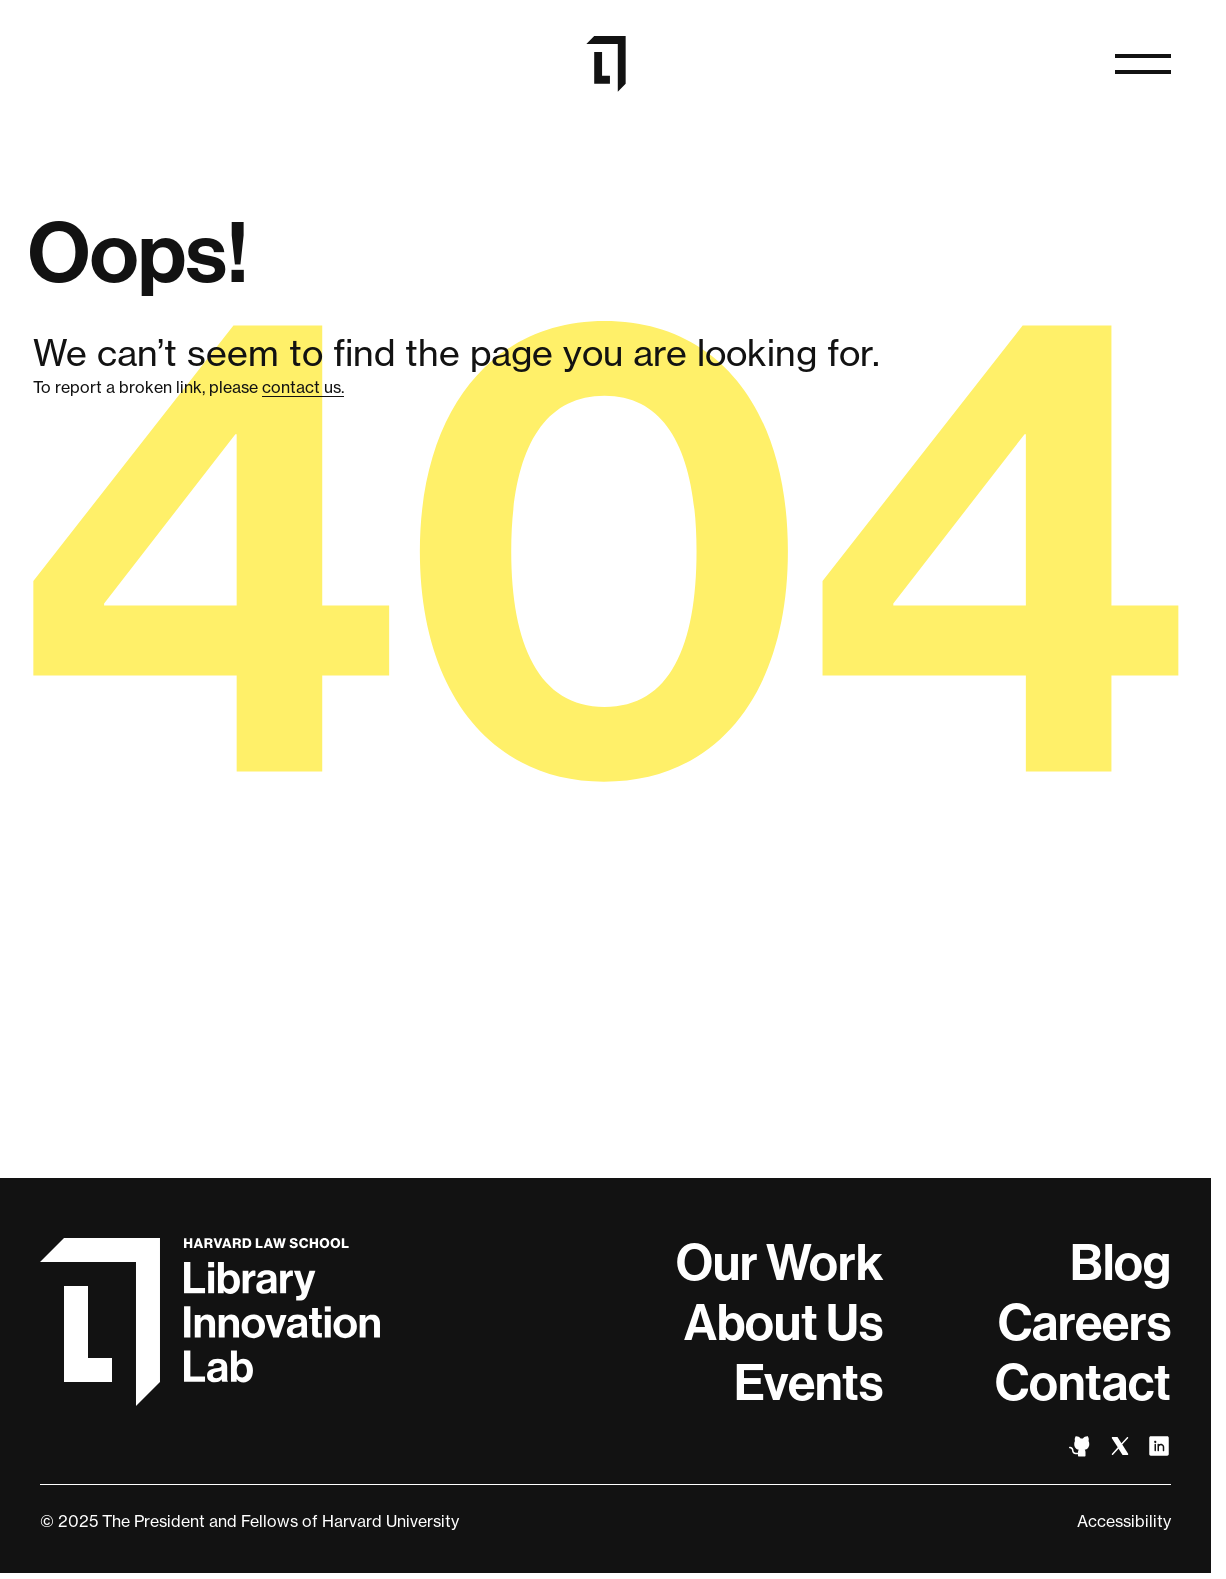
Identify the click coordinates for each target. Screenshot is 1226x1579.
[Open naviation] (1143, 64)
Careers (1084, 1323)
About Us (783, 1323)
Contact (1083, 1383)
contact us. (303, 387)
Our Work (779, 1263)
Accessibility (1124, 1521)
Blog (1120, 1263)
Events (808, 1383)
